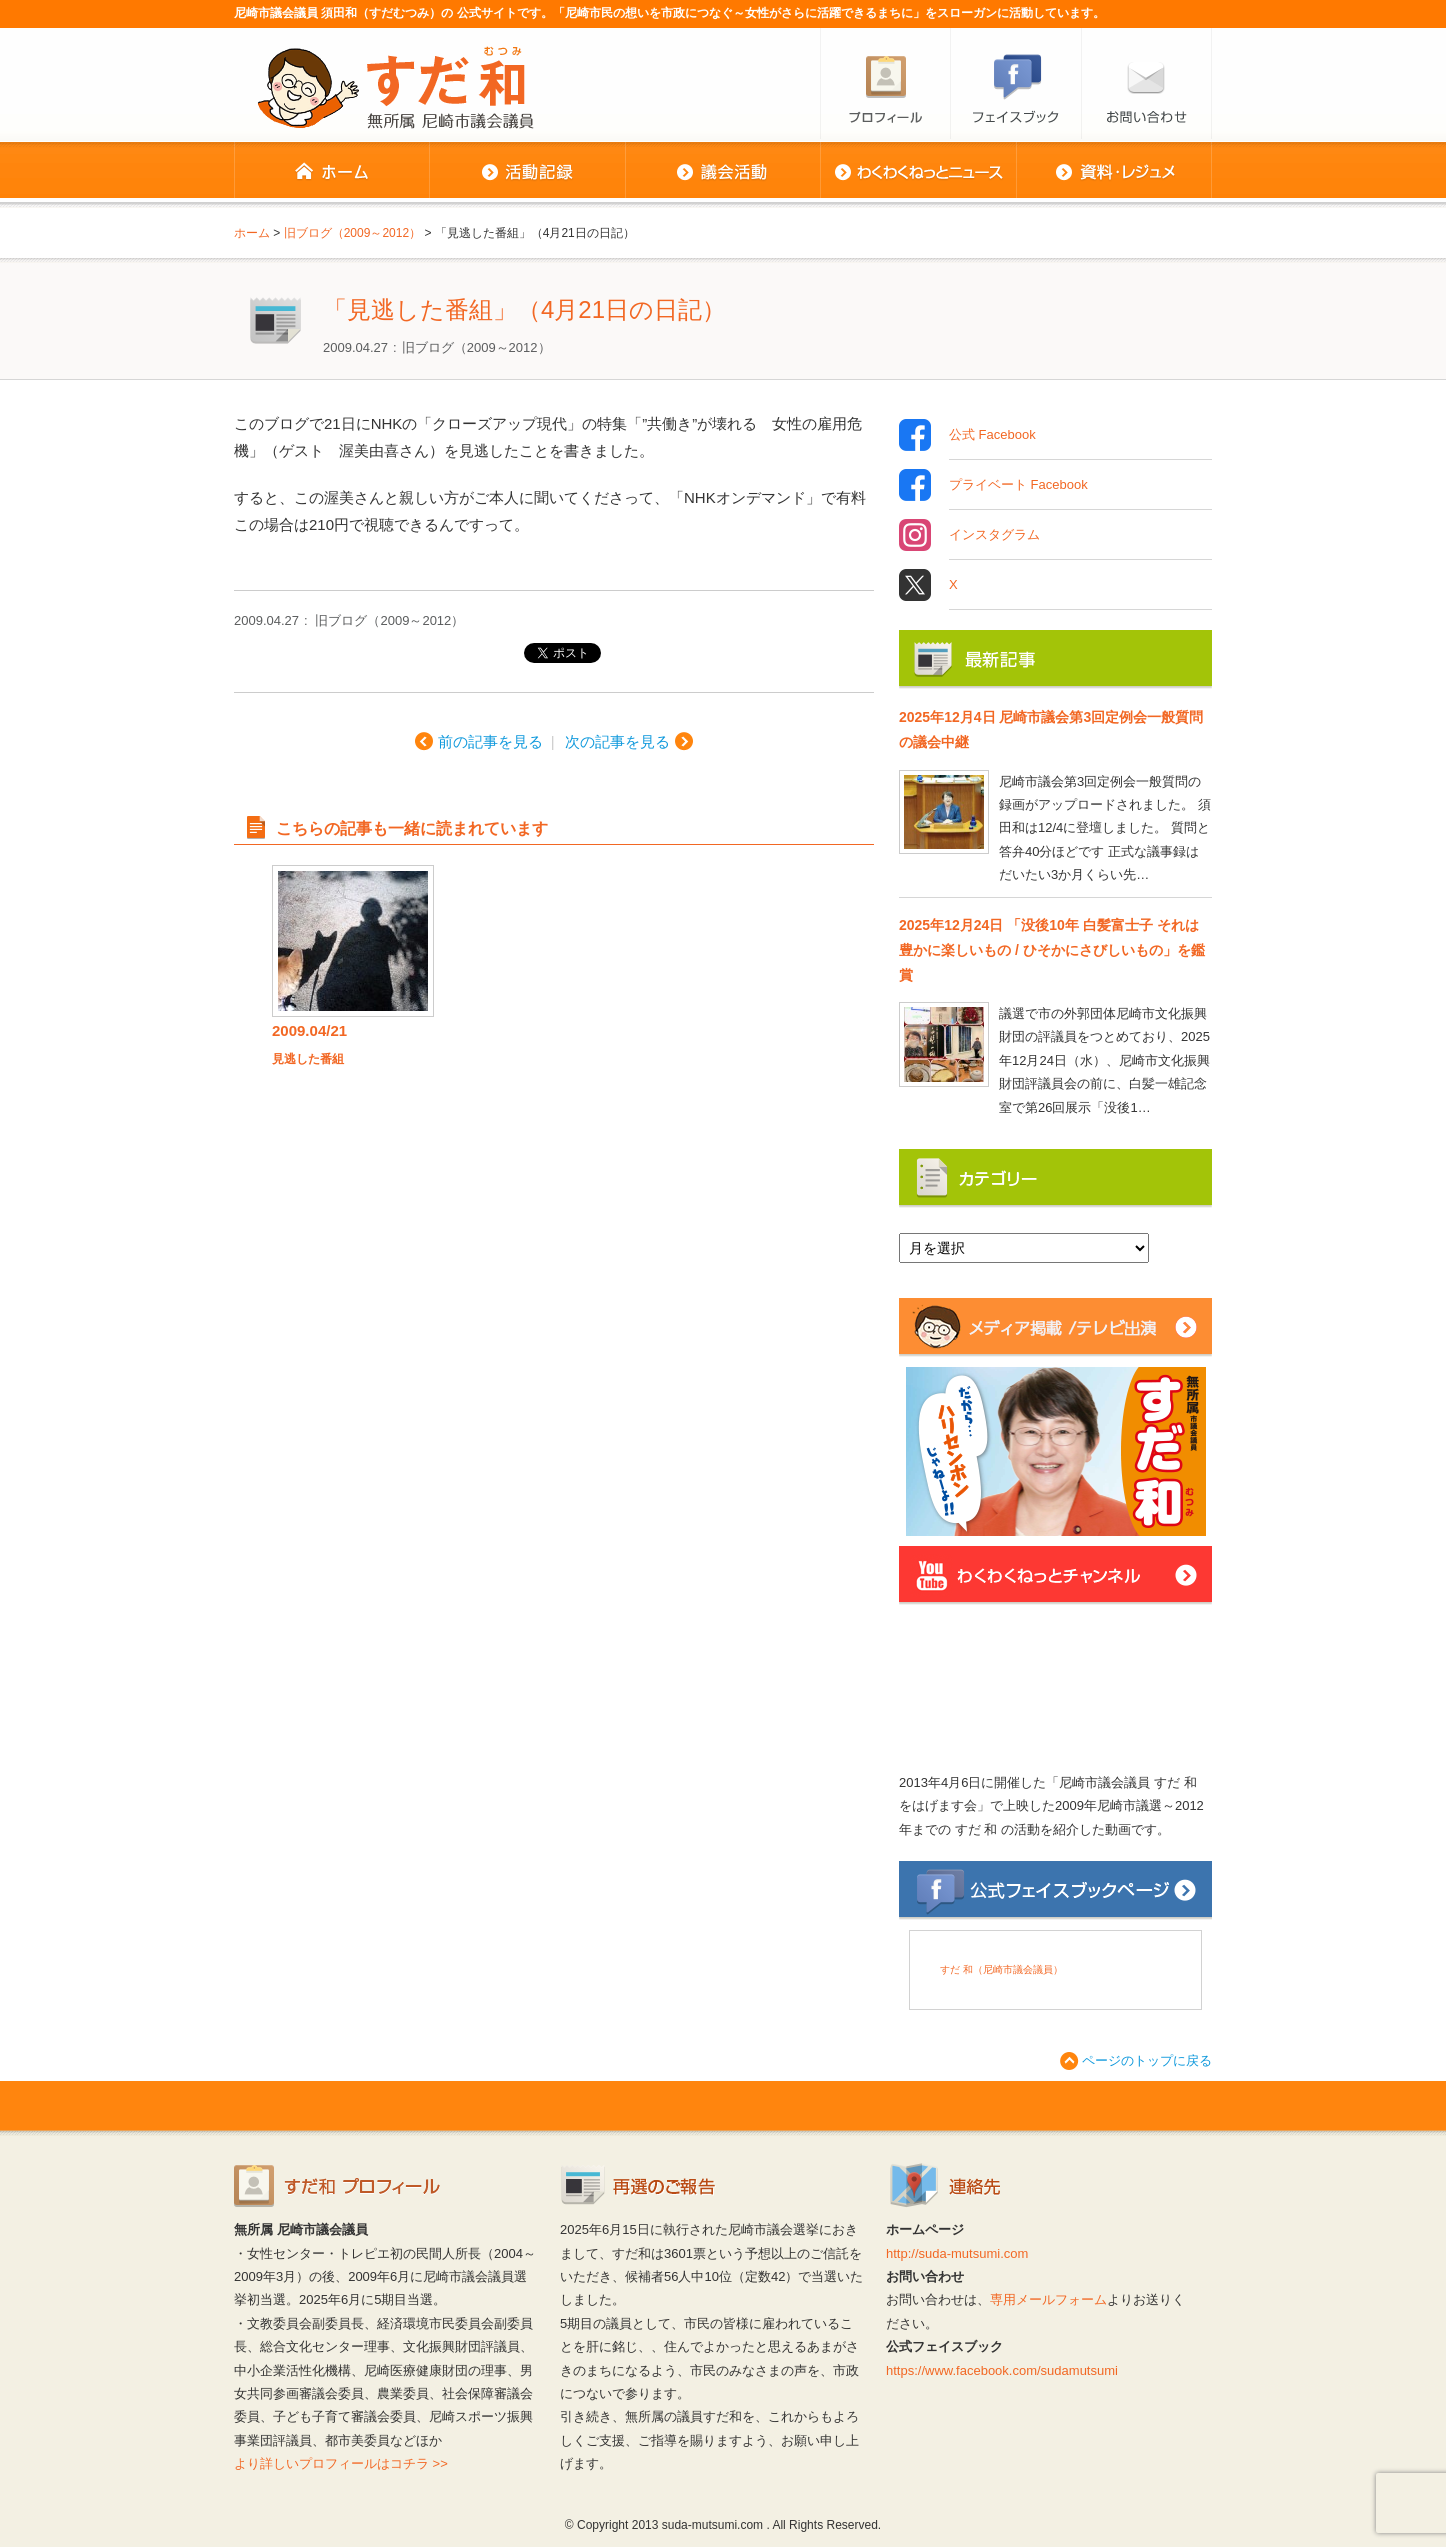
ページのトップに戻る (1147, 2060)
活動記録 (527, 172)
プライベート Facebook (1018, 485)
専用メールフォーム (1048, 2299)
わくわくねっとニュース (918, 172)
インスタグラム (994, 535)
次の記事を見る (617, 741)
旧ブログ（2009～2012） (476, 347)
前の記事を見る (490, 741)
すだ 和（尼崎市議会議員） (1001, 1969)
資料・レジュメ (1114, 172)
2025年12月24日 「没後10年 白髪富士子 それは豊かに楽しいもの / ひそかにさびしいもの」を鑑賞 (1052, 950)
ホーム (331, 172)
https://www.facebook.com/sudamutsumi (1002, 2370)
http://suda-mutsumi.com (957, 2253)
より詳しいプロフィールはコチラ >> (341, 2463)
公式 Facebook (992, 435)
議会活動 (722, 172)
